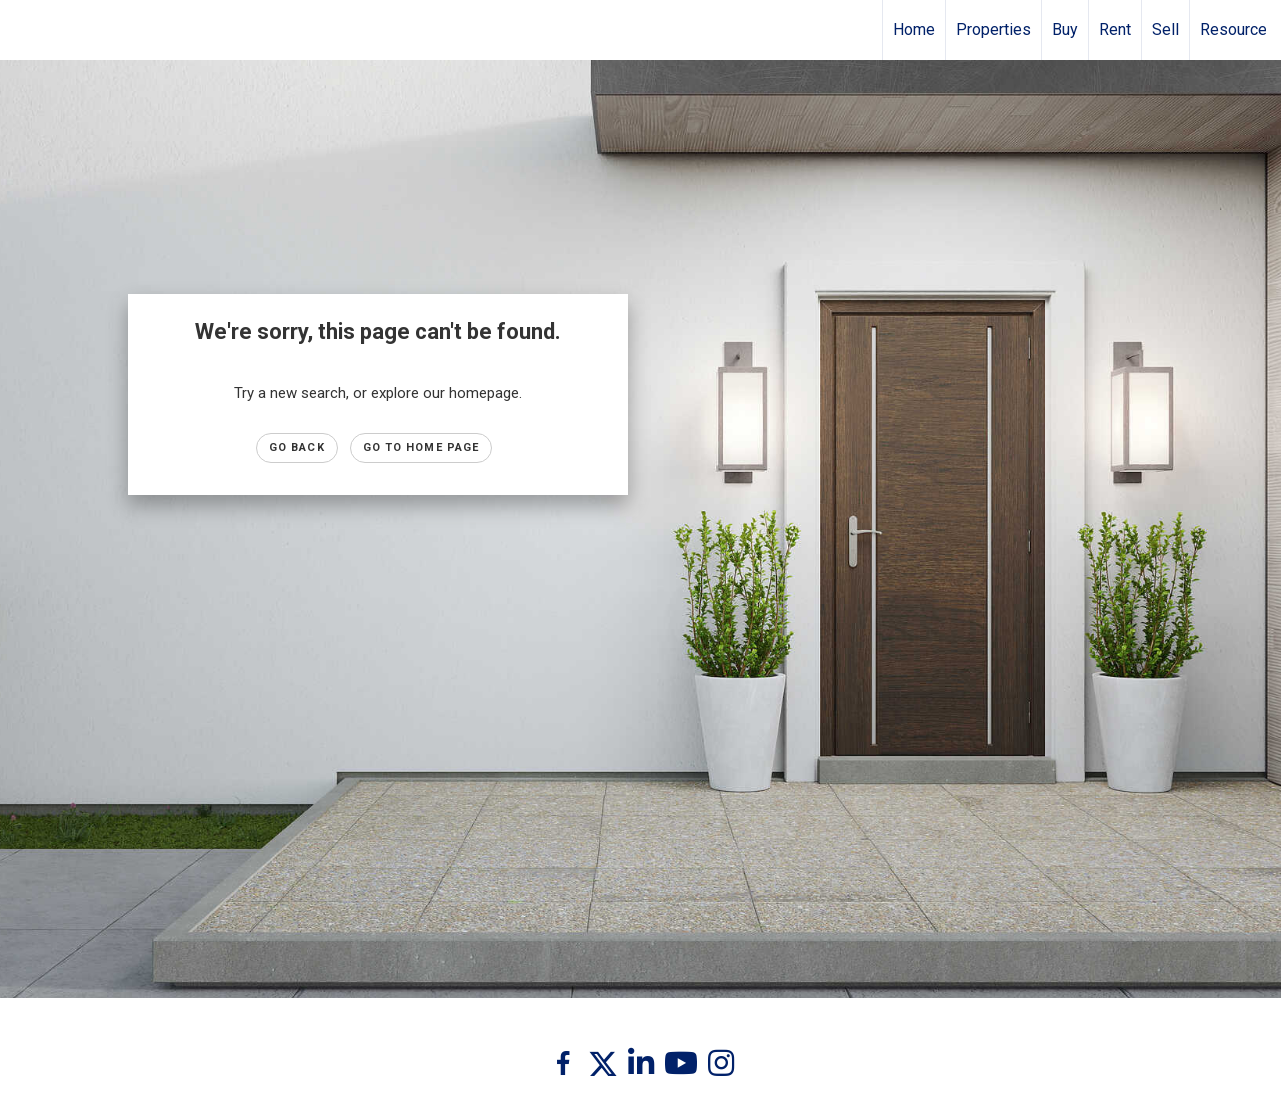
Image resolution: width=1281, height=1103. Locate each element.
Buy (1065, 29)
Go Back (297, 447)
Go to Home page (421, 447)
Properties (993, 29)
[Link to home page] (25, 30)
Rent (1115, 29)
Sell (1165, 29)
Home (914, 29)
